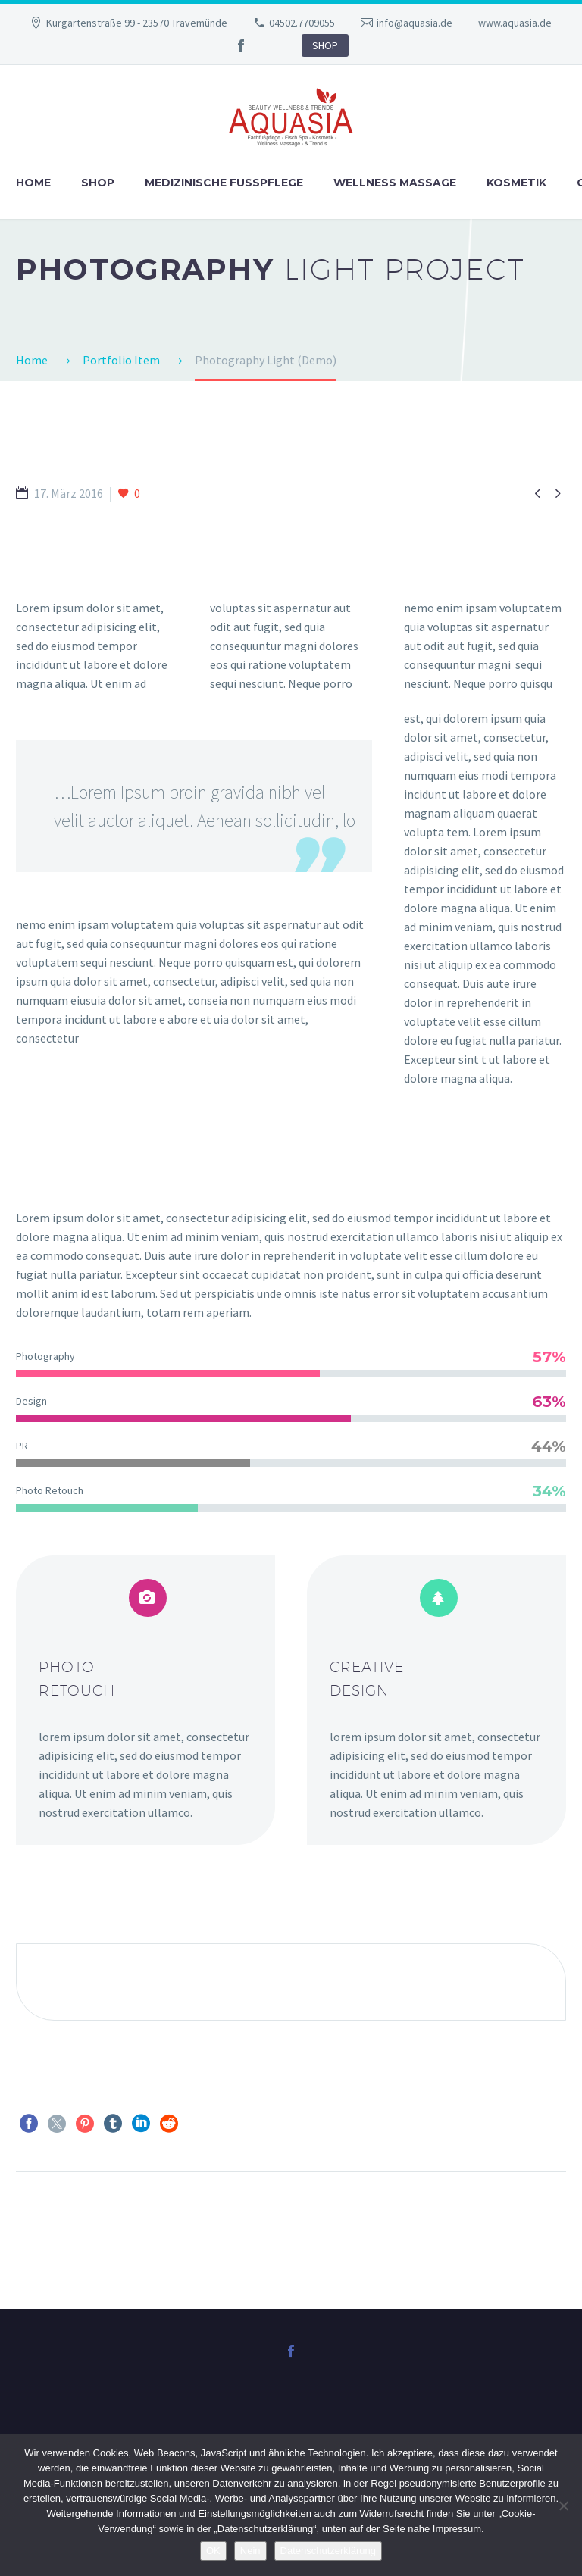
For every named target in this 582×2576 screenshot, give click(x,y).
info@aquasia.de (414, 23)
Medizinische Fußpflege (224, 182)
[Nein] (563, 2505)
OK (213, 2550)
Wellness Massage (394, 182)
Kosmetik (516, 182)
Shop (97, 182)
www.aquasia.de (515, 23)
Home (33, 182)
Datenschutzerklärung (328, 2550)
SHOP (325, 45)
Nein (250, 2550)
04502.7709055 (302, 23)
